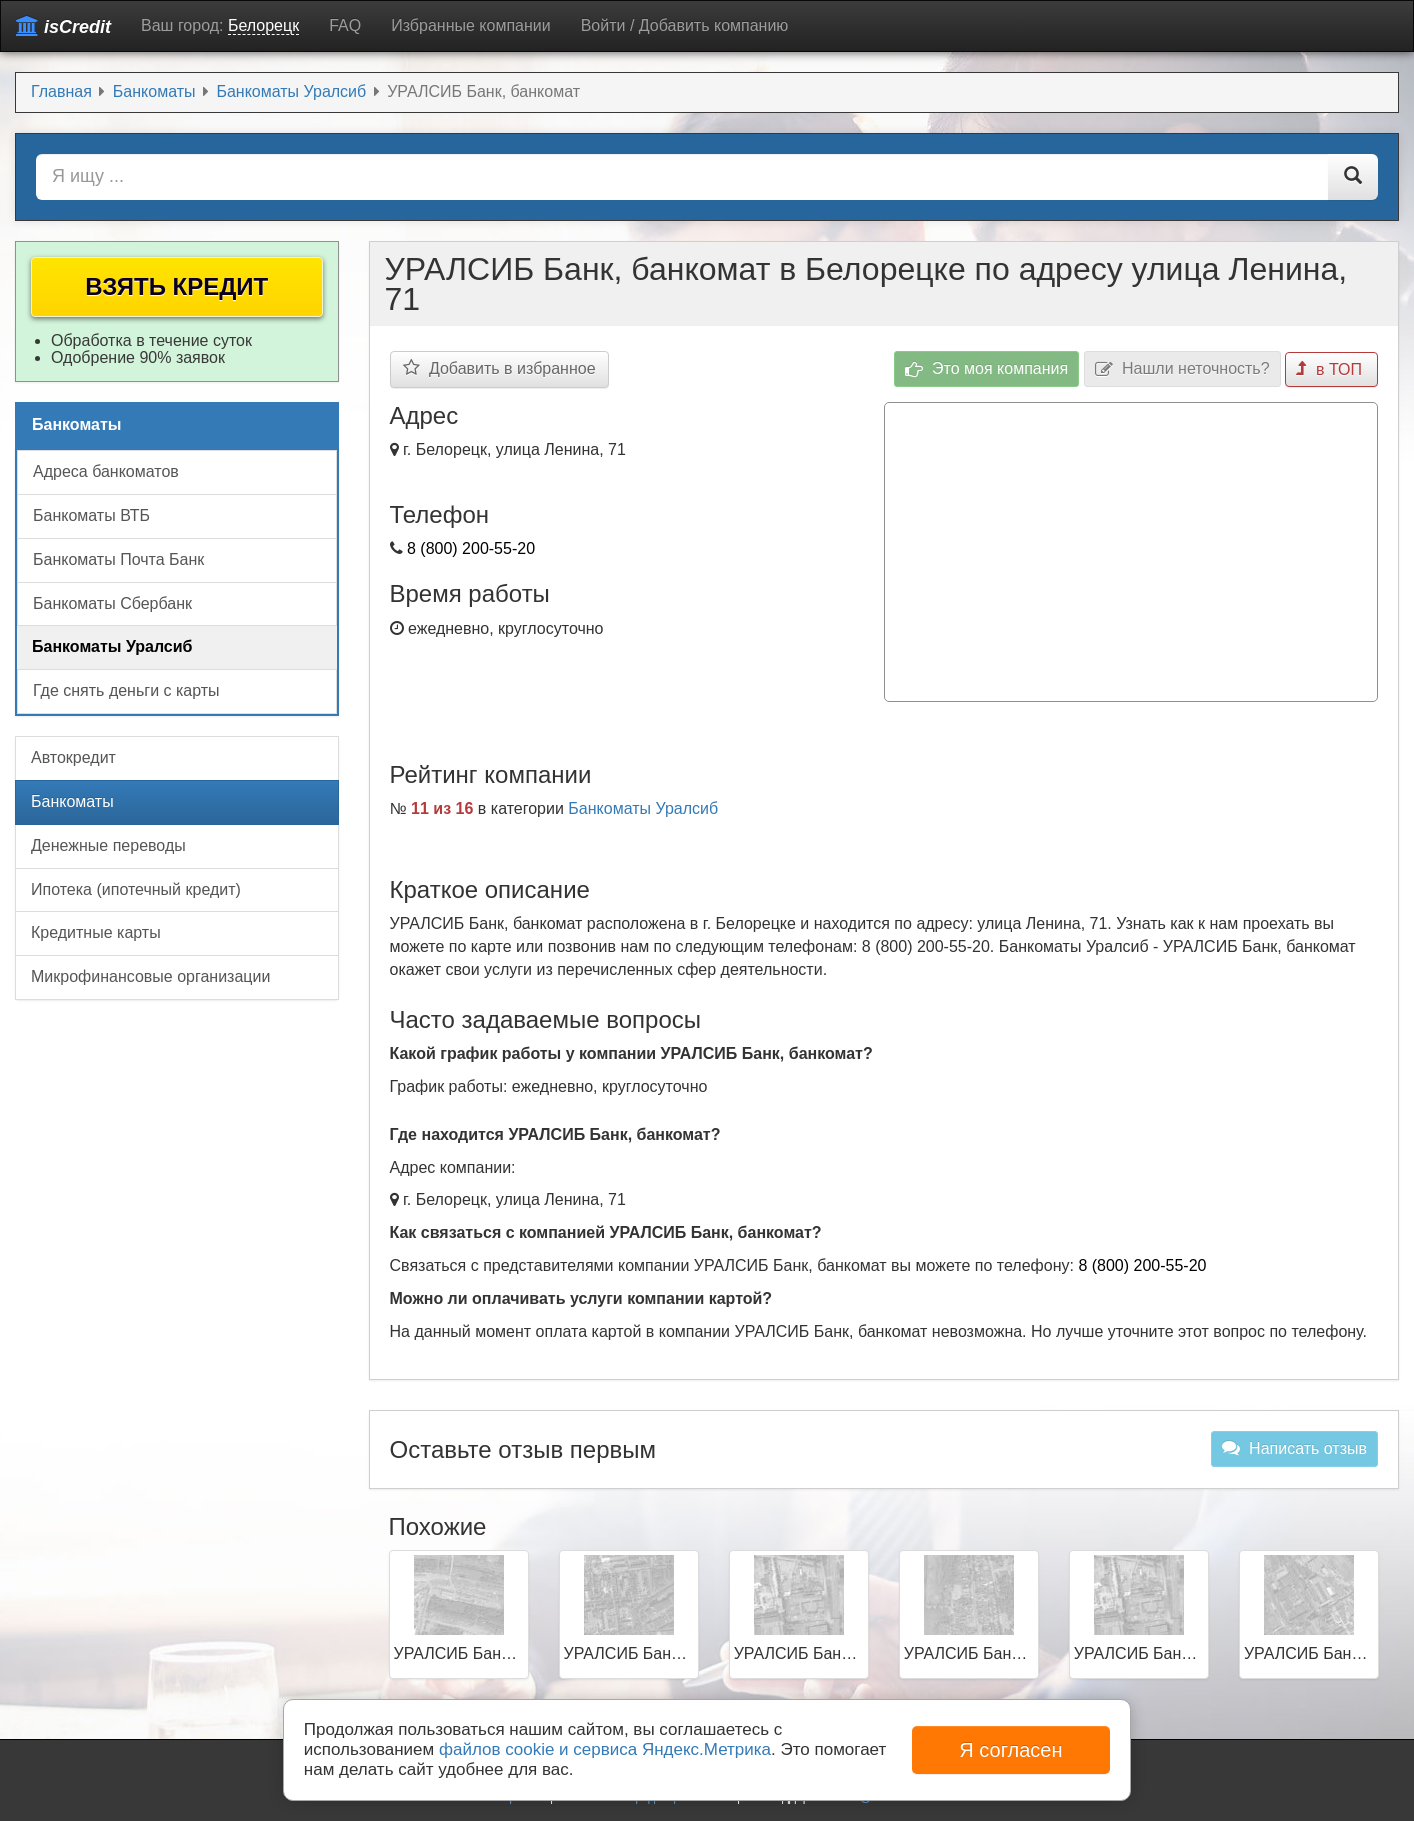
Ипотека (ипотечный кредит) (136, 889)
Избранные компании (470, 25)
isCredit (63, 26)
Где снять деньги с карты (126, 690)
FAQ (345, 25)
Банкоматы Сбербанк (112, 603)
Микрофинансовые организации (150, 976)
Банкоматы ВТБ (91, 515)
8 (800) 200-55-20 (471, 548)
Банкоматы (72, 801)
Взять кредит (176, 286)
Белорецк (263, 25)
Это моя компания (987, 369)
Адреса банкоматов (106, 471)
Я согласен (1010, 1750)
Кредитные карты (96, 932)
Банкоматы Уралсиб (643, 808)
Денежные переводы (108, 845)
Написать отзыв (1294, 1448)
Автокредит (73, 757)
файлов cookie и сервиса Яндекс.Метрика (605, 1749)
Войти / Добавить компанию (685, 25)
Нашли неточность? (1182, 369)
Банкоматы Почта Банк (118, 559)
